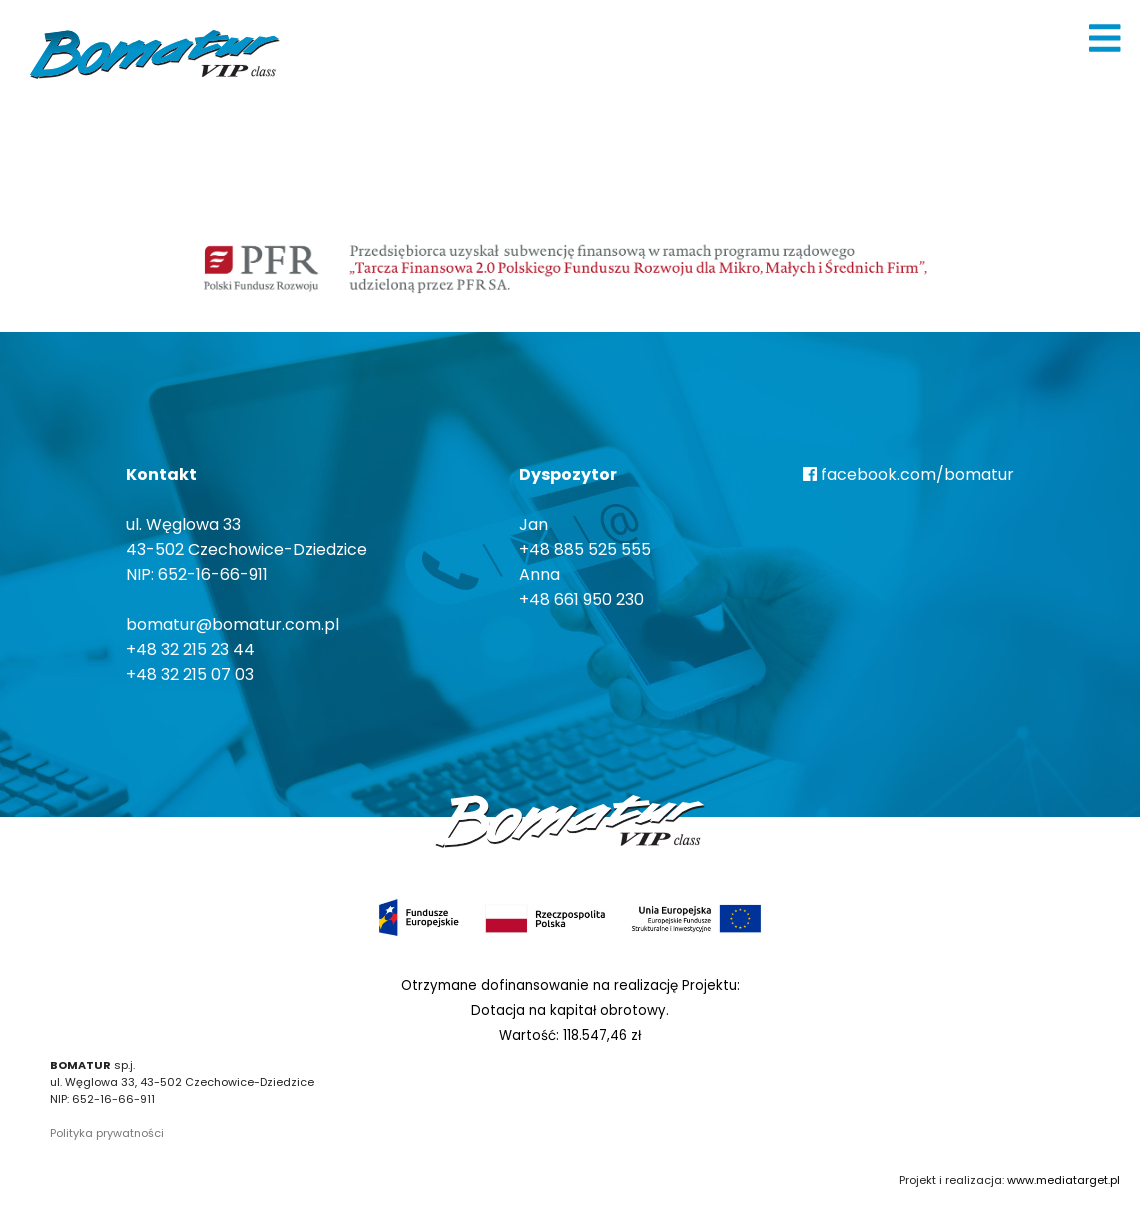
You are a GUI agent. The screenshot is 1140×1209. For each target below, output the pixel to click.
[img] (1105, 38)
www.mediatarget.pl (1063, 1180)
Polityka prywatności (107, 1133)
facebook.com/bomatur (908, 474)
